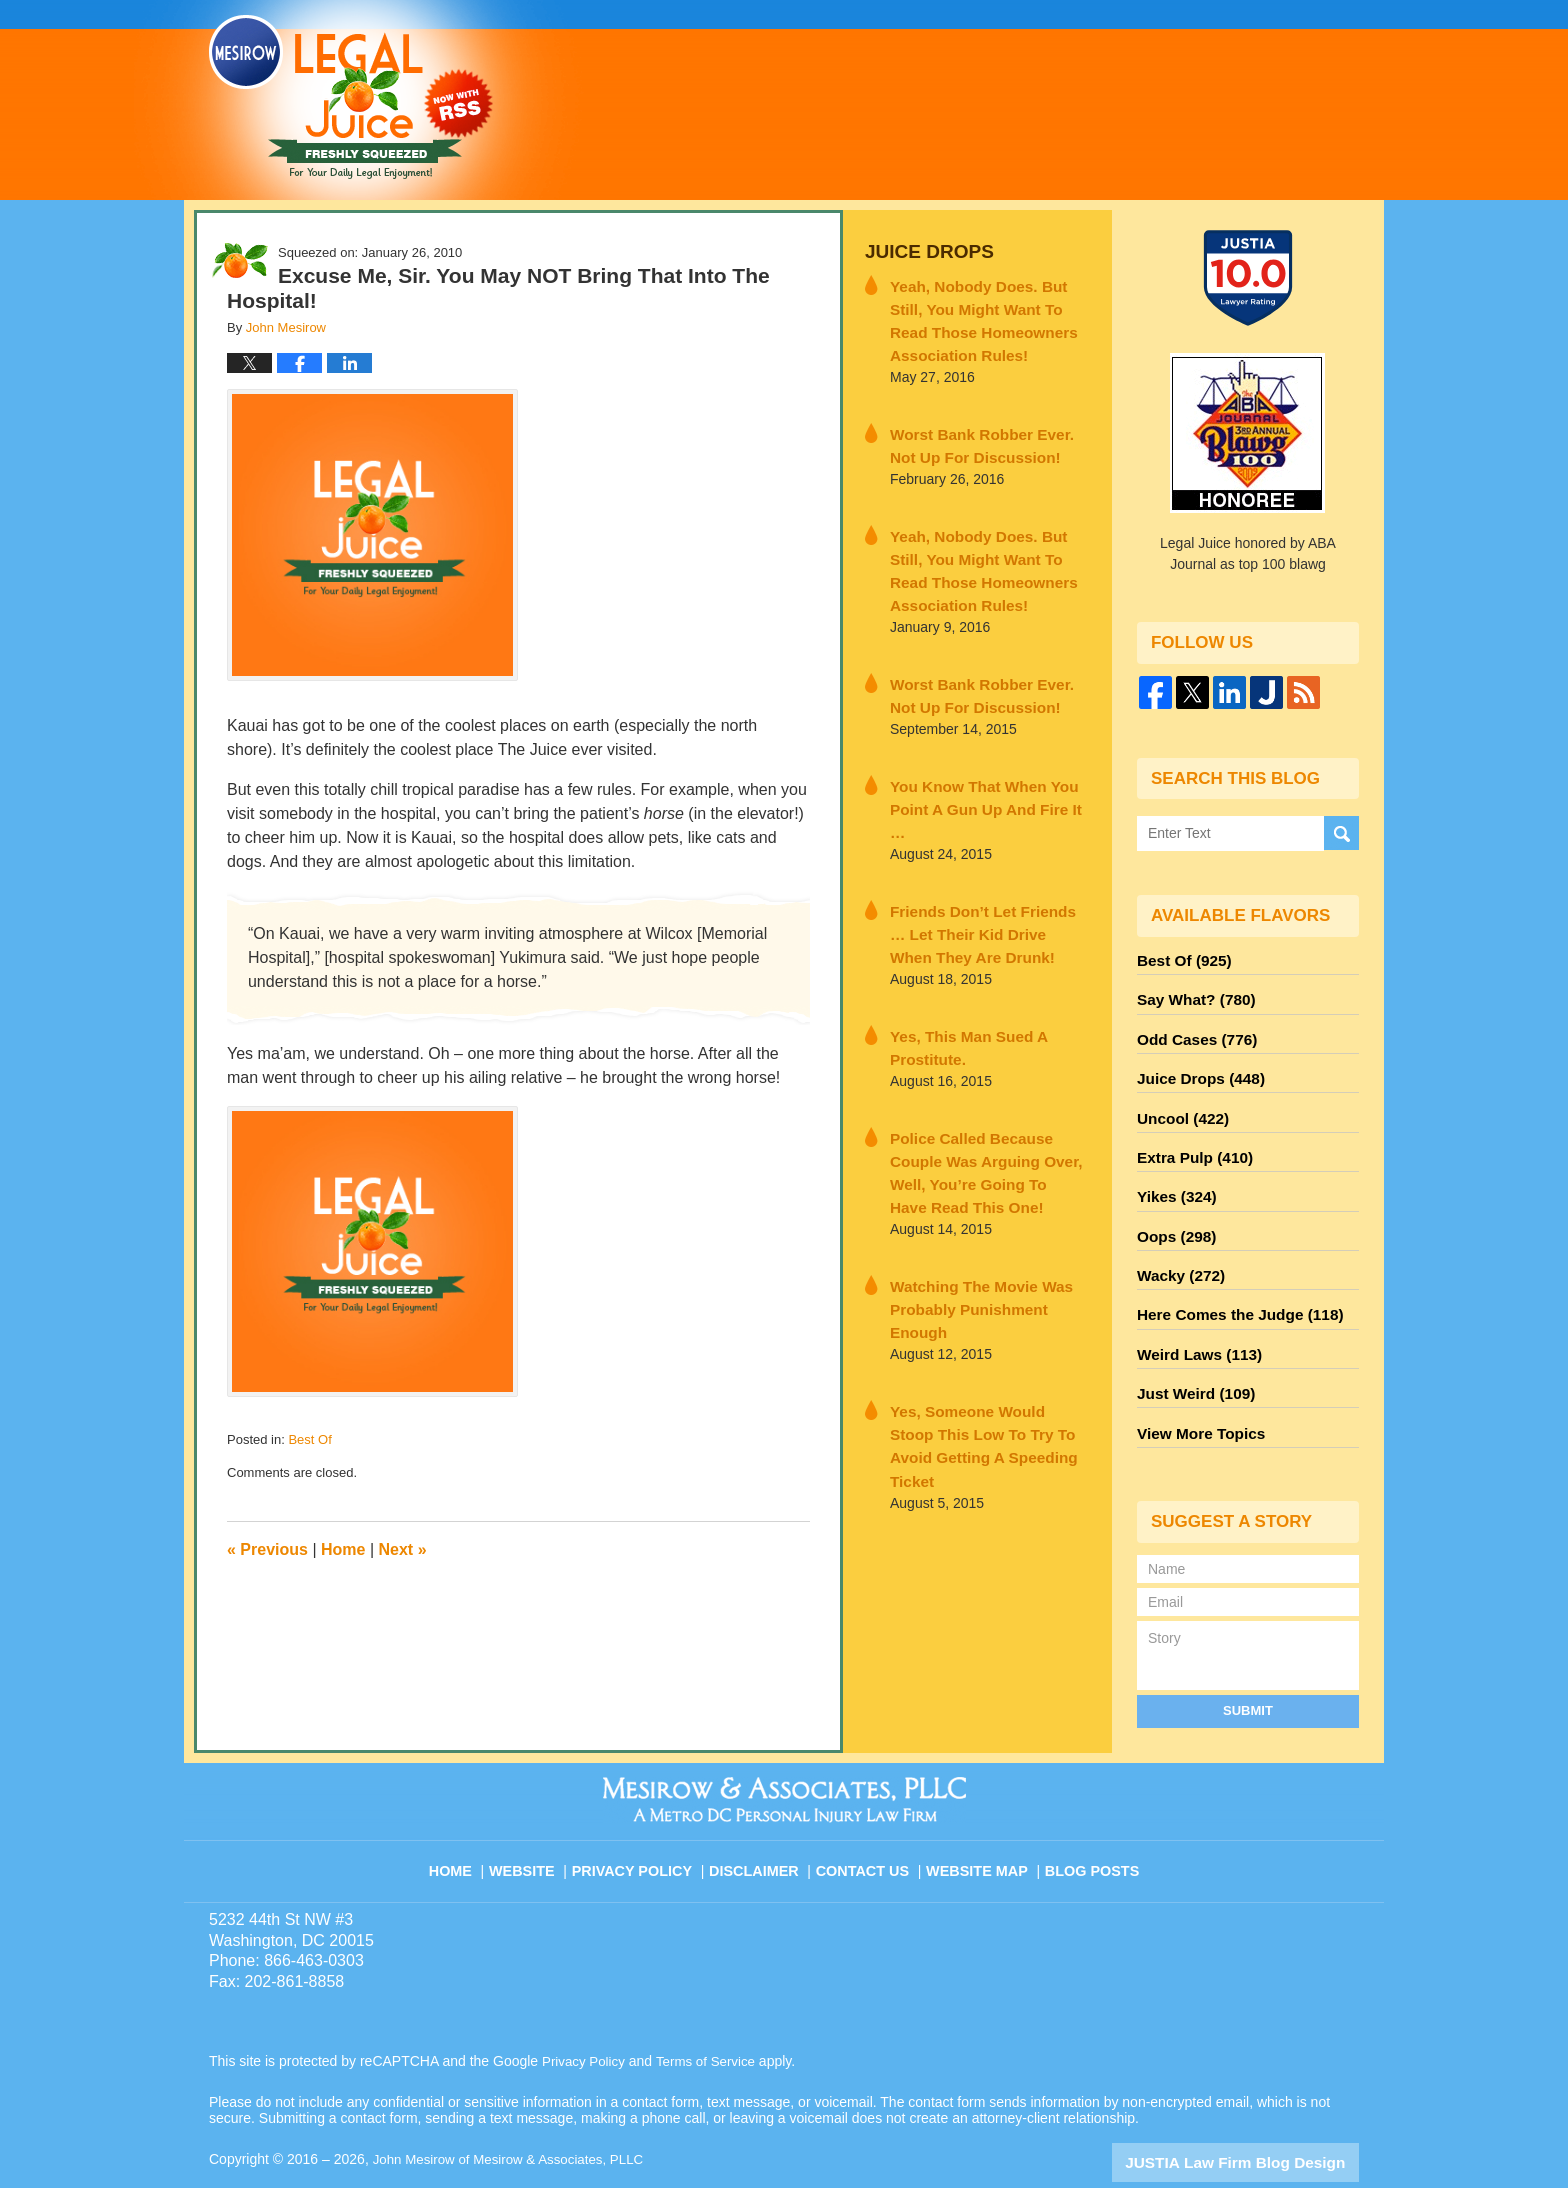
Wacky (1177, 1247)
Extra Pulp (1190, 1139)
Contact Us (868, 1816)
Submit (1248, 1665)
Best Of (309, 1439)
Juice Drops (922, 250)
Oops (1173, 1211)
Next (403, 1549)
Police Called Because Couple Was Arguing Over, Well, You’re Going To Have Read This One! (987, 1094)
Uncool (1179, 1103)
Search (1341, 833)
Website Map (979, 1816)
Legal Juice (351, 97)
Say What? (1191, 995)
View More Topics (1195, 1391)
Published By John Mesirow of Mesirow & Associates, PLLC (1107, 99)
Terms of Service (712, 2017)
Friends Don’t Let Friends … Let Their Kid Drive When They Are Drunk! (985, 877)
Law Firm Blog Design (1263, 2117)
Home (343, 1549)
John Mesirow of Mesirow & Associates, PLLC (515, 2115)
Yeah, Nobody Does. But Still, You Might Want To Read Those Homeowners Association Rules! (988, 313)
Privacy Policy (645, 1816)
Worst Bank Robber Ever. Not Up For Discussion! (981, 432)
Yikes (1173, 1175)
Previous (267, 1549)
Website (538, 1816)
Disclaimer (761, 1816)
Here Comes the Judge (1231, 1283)
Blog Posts (1090, 1816)
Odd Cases (1192, 1031)
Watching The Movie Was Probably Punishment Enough (982, 1202)
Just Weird (1191, 1355)
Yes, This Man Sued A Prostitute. (958, 985)
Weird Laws (1194, 1319)
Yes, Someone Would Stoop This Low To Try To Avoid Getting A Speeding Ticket (977, 1311)
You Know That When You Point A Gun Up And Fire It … (980, 768)
